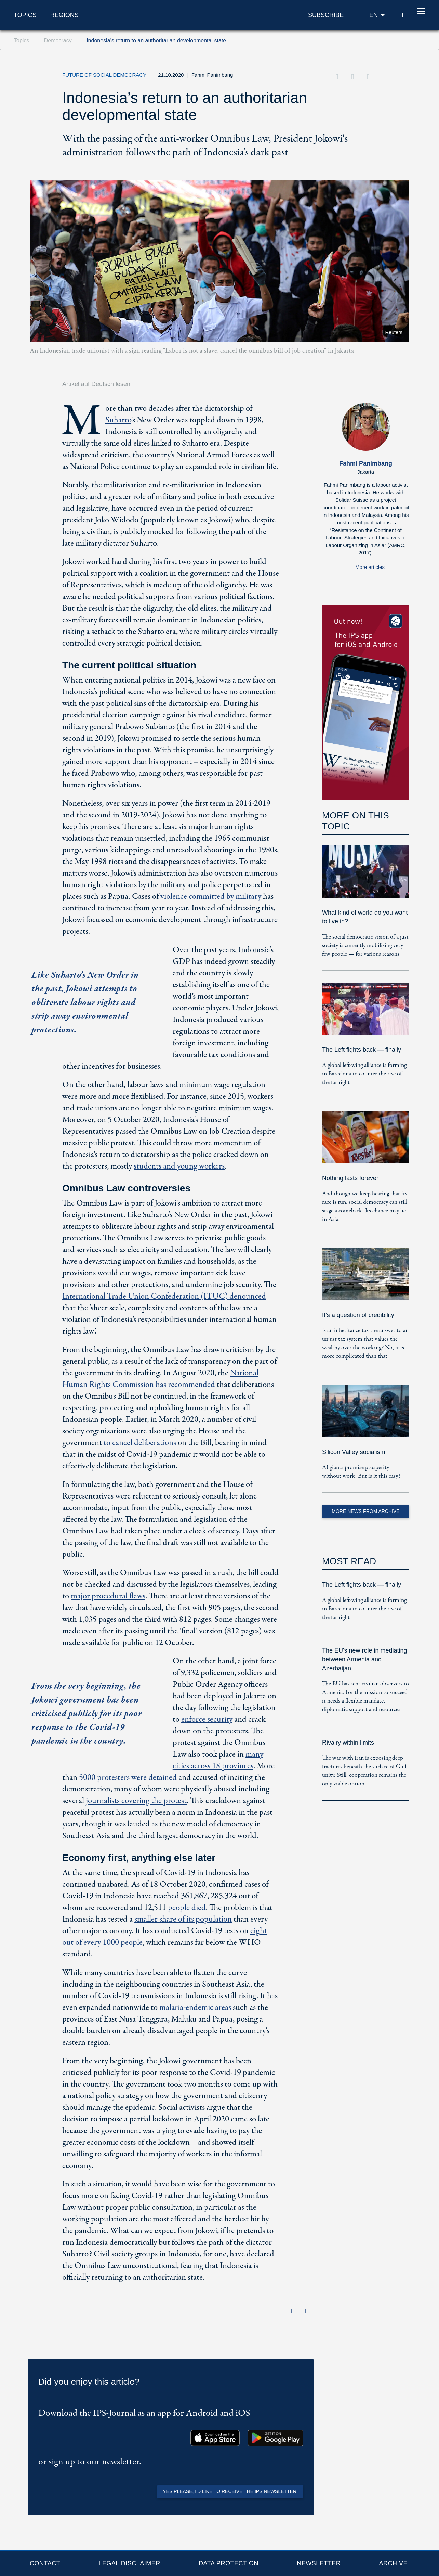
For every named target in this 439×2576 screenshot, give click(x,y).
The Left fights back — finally (361, 1049)
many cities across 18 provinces (218, 1760)
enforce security (206, 1719)
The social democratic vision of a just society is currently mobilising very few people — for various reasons (365, 945)
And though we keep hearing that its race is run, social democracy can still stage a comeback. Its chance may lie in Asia (364, 1206)
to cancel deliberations (140, 1443)
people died (187, 1908)
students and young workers (179, 1166)
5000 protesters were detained (128, 1778)
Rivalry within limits (348, 1742)
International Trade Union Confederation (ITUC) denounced (164, 1296)
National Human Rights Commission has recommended (160, 1379)
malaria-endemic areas (195, 2008)
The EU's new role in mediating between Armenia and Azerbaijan (364, 1659)
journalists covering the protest (136, 1801)
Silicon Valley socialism (353, 1452)
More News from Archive (365, 1511)
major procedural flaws (108, 1596)
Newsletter (319, 2563)
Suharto (118, 420)
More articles (370, 567)
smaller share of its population (183, 1919)
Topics (25, 15)
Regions (64, 15)
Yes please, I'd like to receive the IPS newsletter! (230, 2491)
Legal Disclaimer (129, 2563)
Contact (45, 2563)
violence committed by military (210, 897)
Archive (393, 2563)
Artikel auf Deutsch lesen (96, 384)
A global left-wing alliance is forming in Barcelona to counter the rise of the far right (364, 1074)
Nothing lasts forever (350, 1178)
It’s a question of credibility (358, 1315)
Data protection (228, 2563)
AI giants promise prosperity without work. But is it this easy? (361, 1471)
